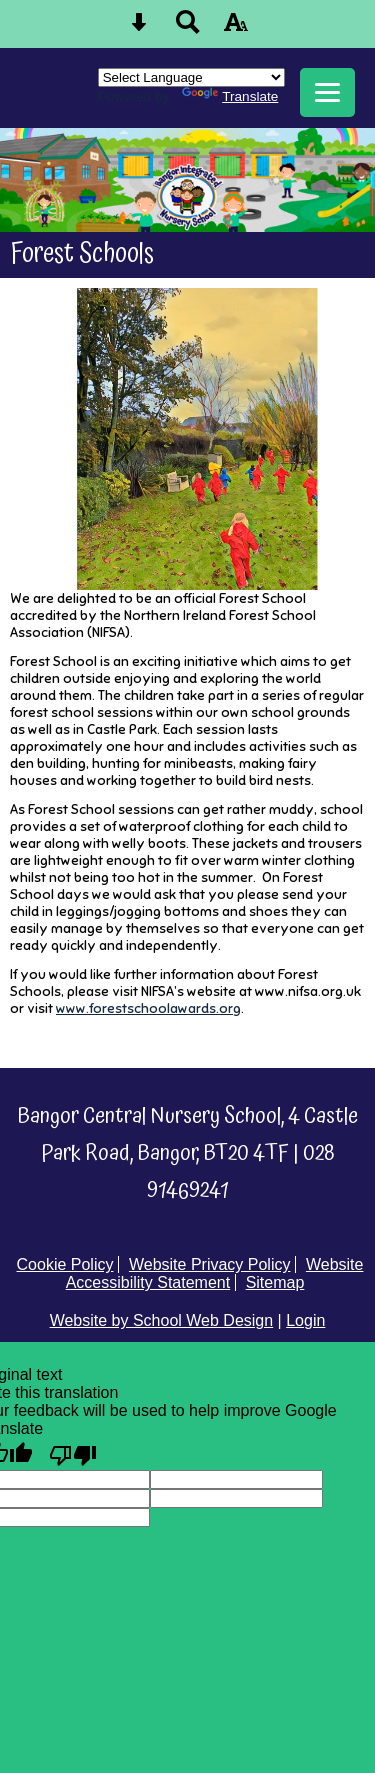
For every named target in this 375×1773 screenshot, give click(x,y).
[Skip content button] (139, 28)
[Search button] (188, 28)
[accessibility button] (236, 28)
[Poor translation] (73, 1454)
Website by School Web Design (162, 1320)
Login (305, 1320)
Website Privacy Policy (210, 1264)
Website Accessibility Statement (215, 1273)
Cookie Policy (65, 1264)
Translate (230, 96)
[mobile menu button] (327, 92)
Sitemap (275, 1282)
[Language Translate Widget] (191, 77)
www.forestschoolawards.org (148, 1008)
